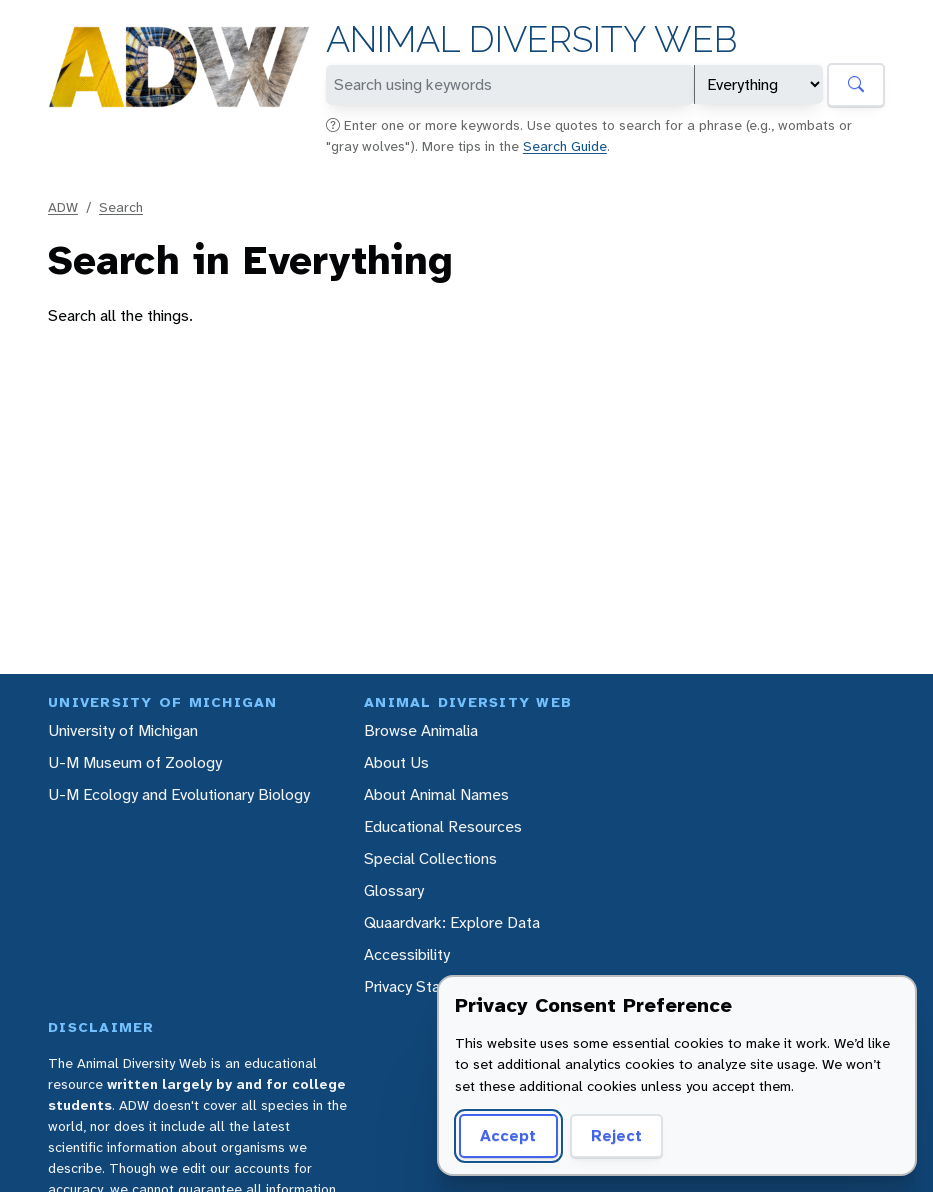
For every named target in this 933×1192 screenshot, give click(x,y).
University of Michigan (123, 730)
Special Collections (430, 858)
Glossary (394, 890)
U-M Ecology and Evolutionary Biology (179, 794)
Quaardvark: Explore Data (452, 922)
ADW (63, 207)
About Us (396, 762)
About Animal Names (436, 794)
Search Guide (565, 146)
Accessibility (407, 954)
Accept (508, 1135)
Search (121, 207)
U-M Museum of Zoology (135, 762)
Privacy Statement (427, 986)
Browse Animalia (421, 730)
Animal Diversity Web (531, 39)
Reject (616, 1135)
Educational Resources (443, 826)
